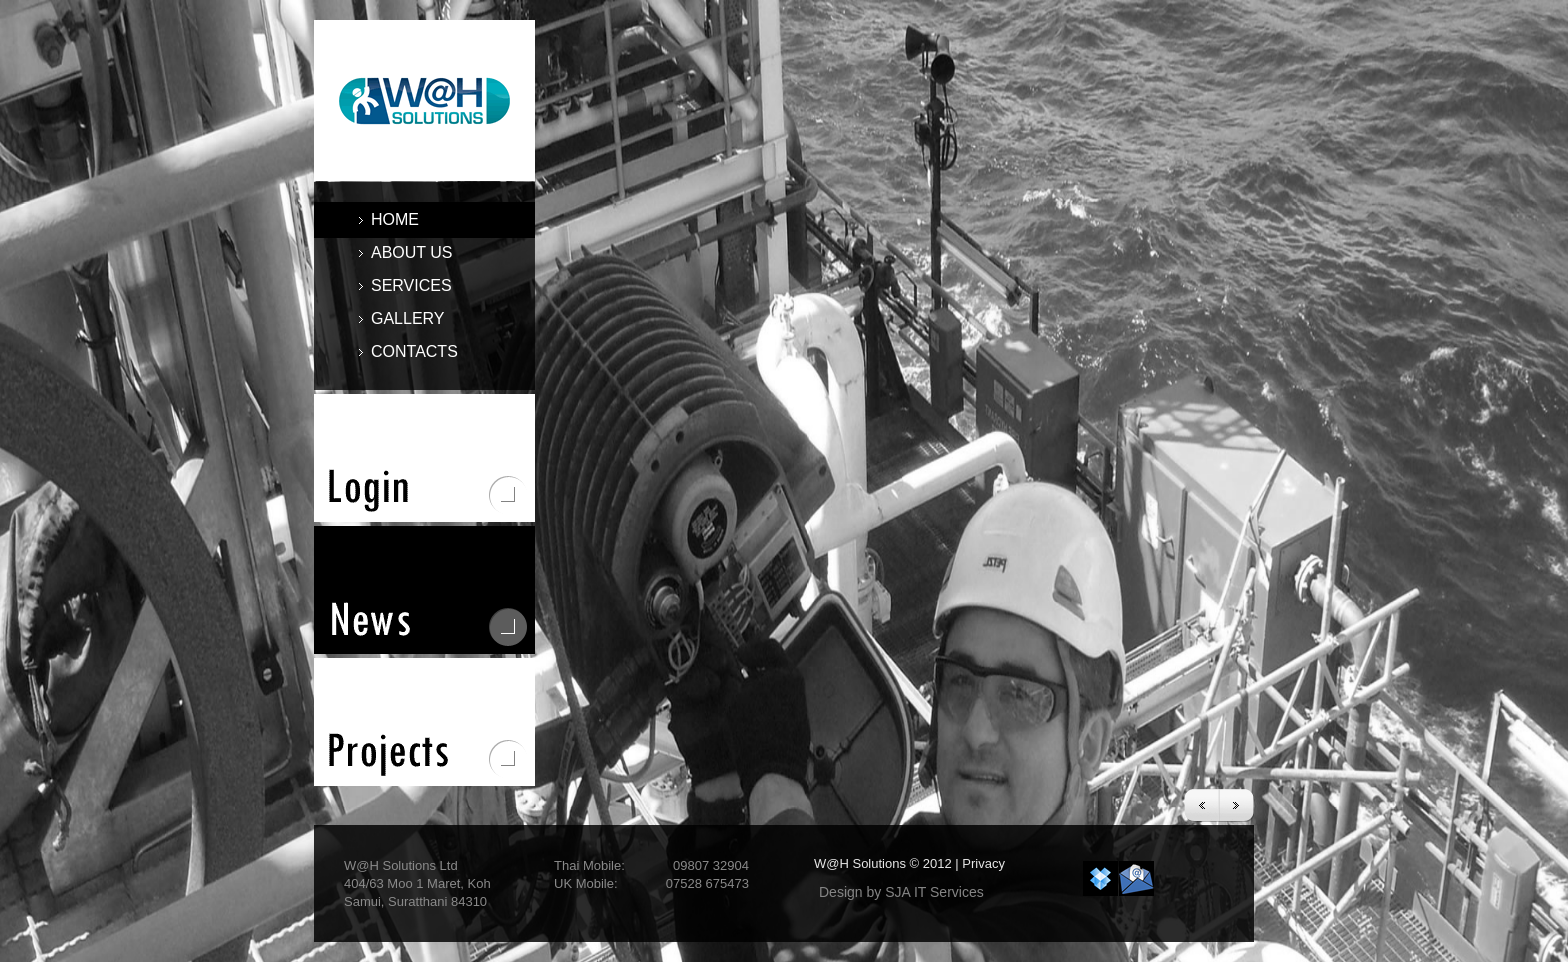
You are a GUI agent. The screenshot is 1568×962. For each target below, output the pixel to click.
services (405, 285)
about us (412, 252)
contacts (414, 351)
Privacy (983, 863)
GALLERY (408, 318)
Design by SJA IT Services (901, 892)
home (395, 219)
